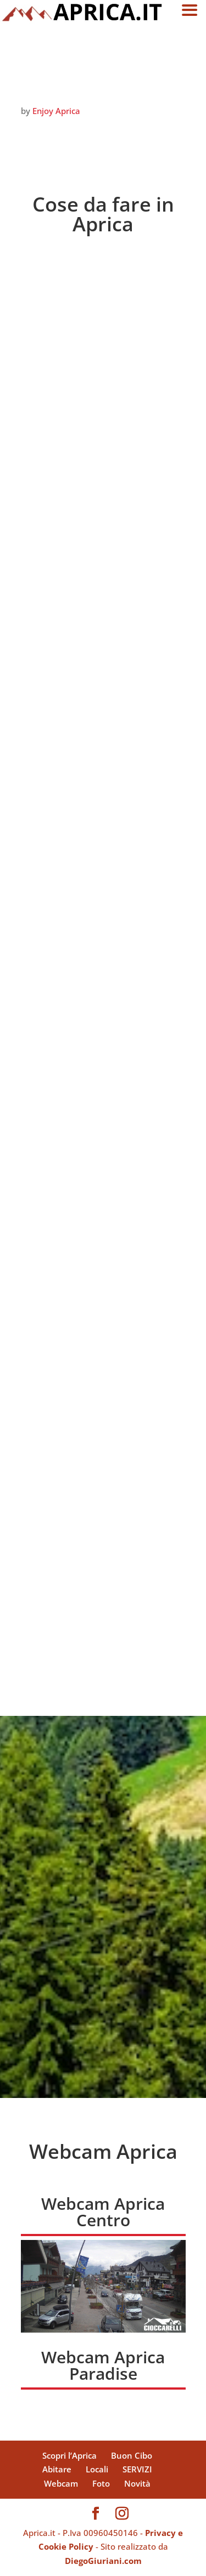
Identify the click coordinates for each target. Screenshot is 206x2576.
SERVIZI (137, 2469)
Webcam (61, 2483)
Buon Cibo (131, 2455)
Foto (101, 2483)
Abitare (56, 2469)
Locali (97, 2469)
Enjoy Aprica (56, 110)
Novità (137, 2483)
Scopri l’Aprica (69, 2455)
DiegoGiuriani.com (103, 2560)
